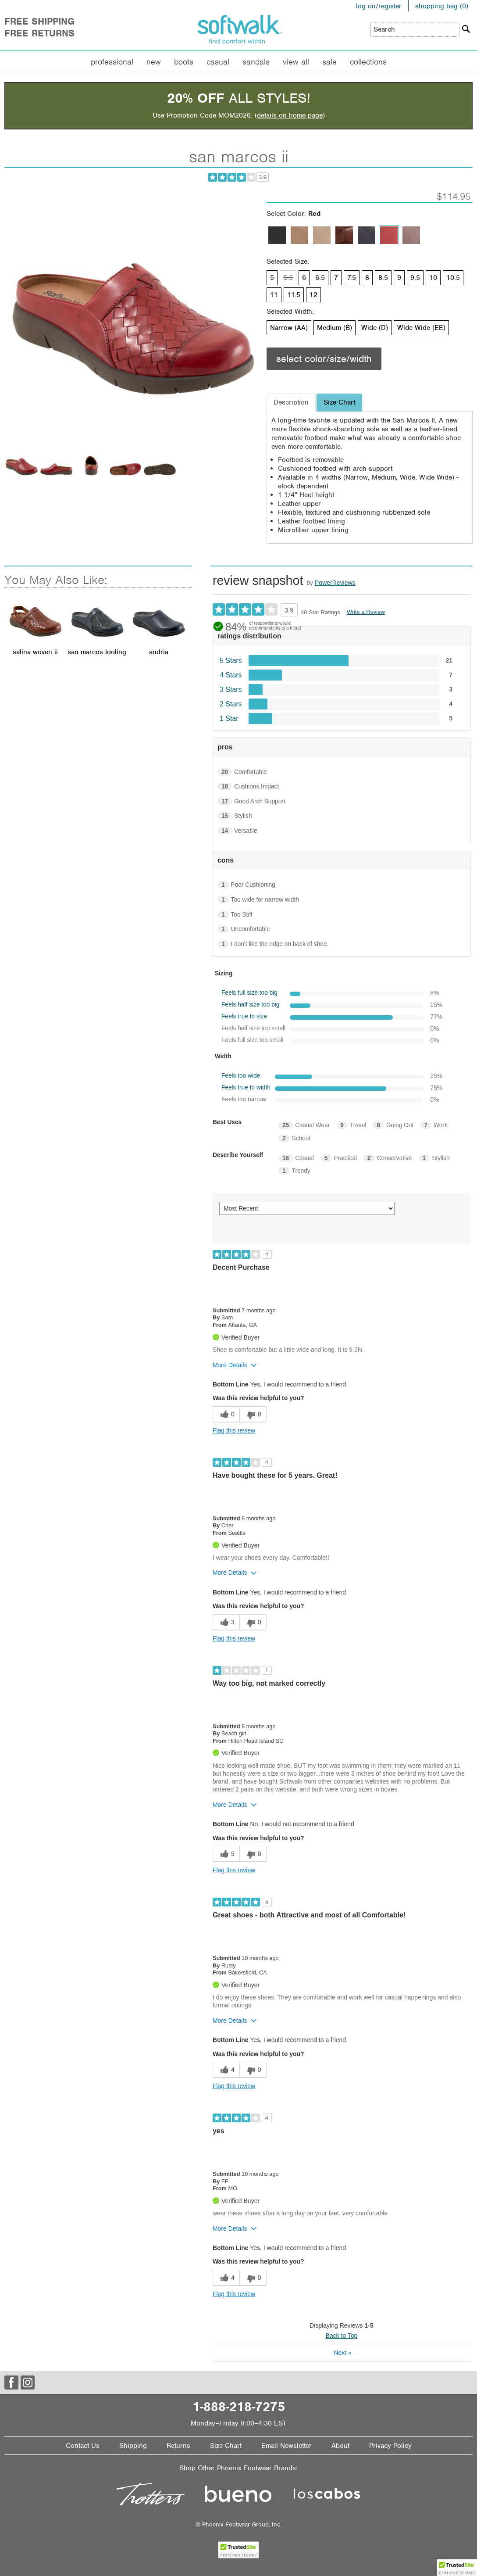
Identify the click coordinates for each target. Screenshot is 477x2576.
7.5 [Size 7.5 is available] (351, 277)
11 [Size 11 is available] (274, 294)
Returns (178, 2445)
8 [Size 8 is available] (367, 277)
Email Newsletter (286, 2445)
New (153, 62)
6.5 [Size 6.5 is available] (320, 277)
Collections (368, 62)
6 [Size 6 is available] (304, 277)
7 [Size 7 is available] (336, 277)
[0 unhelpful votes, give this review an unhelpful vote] (253, 1414)
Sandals (256, 62)
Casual (217, 62)
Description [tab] (291, 402)
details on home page (290, 115)
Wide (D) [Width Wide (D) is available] (374, 327)
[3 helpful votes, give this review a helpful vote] (226, 1622)
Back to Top (342, 2335)
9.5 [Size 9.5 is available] (415, 277)
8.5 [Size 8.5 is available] (383, 277)
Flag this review (234, 1430)
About (340, 2445)
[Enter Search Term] (414, 29)
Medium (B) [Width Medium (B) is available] (334, 327)
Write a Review (366, 612)
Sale (329, 62)
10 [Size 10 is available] (433, 277)
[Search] (466, 29)
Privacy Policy (390, 2445)
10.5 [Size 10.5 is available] (453, 277)
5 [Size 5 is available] (272, 277)
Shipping (133, 2445)
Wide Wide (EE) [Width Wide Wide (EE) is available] (421, 327)
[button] (457, 2567)
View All (296, 62)
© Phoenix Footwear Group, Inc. (238, 2524)
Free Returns (39, 33)
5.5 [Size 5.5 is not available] (288, 277)
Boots (183, 62)
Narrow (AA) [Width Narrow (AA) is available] (289, 327)
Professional (112, 62)
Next (342, 2352)
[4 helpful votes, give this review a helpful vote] (226, 2070)
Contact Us (83, 2445)
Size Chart (226, 2445)
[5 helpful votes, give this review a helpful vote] (226, 1854)
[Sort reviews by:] (307, 1208)
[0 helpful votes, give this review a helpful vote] (226, 1414)
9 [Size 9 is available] (399, 277)
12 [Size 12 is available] (313, 294)
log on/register (379, 6)
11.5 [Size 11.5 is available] (293, 294)
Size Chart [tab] (339, 402)
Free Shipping (39, 21)
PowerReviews (335, 582)
